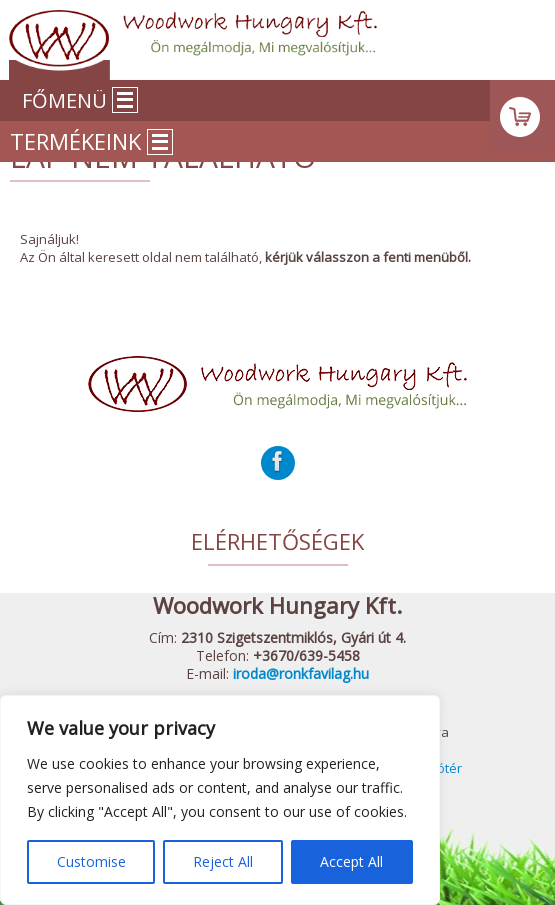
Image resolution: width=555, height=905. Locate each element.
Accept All (351, 861)
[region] (220, 800)
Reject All (223, 861)
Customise (91, 861)
